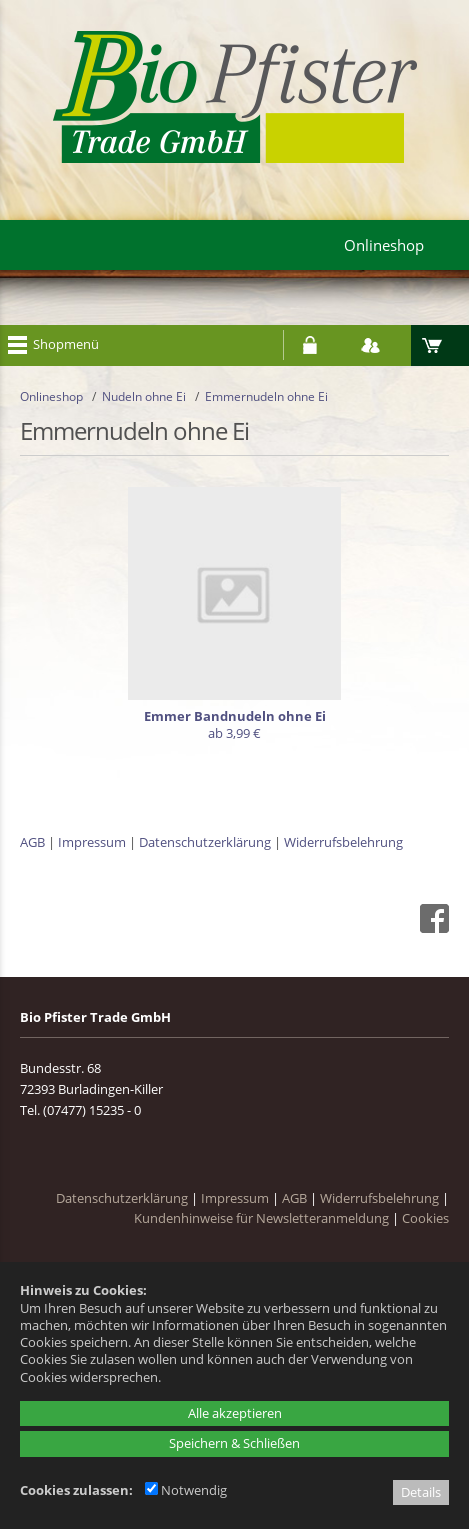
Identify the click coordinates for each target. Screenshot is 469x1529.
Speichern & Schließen (234, 1443)
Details (421, 1492)
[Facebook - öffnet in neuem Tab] (432, 928)
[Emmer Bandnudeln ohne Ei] (234, 619)
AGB (32, 842)
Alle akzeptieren (235, 1413)
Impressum (92, 842)
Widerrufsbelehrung (343, 842)
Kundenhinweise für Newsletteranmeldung (261, 1218)
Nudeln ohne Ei (144, 396)
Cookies (425, 1218)
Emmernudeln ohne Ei (266, 396)
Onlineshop (51, 396)
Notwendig (186, 1490)
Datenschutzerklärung (205, 842)
